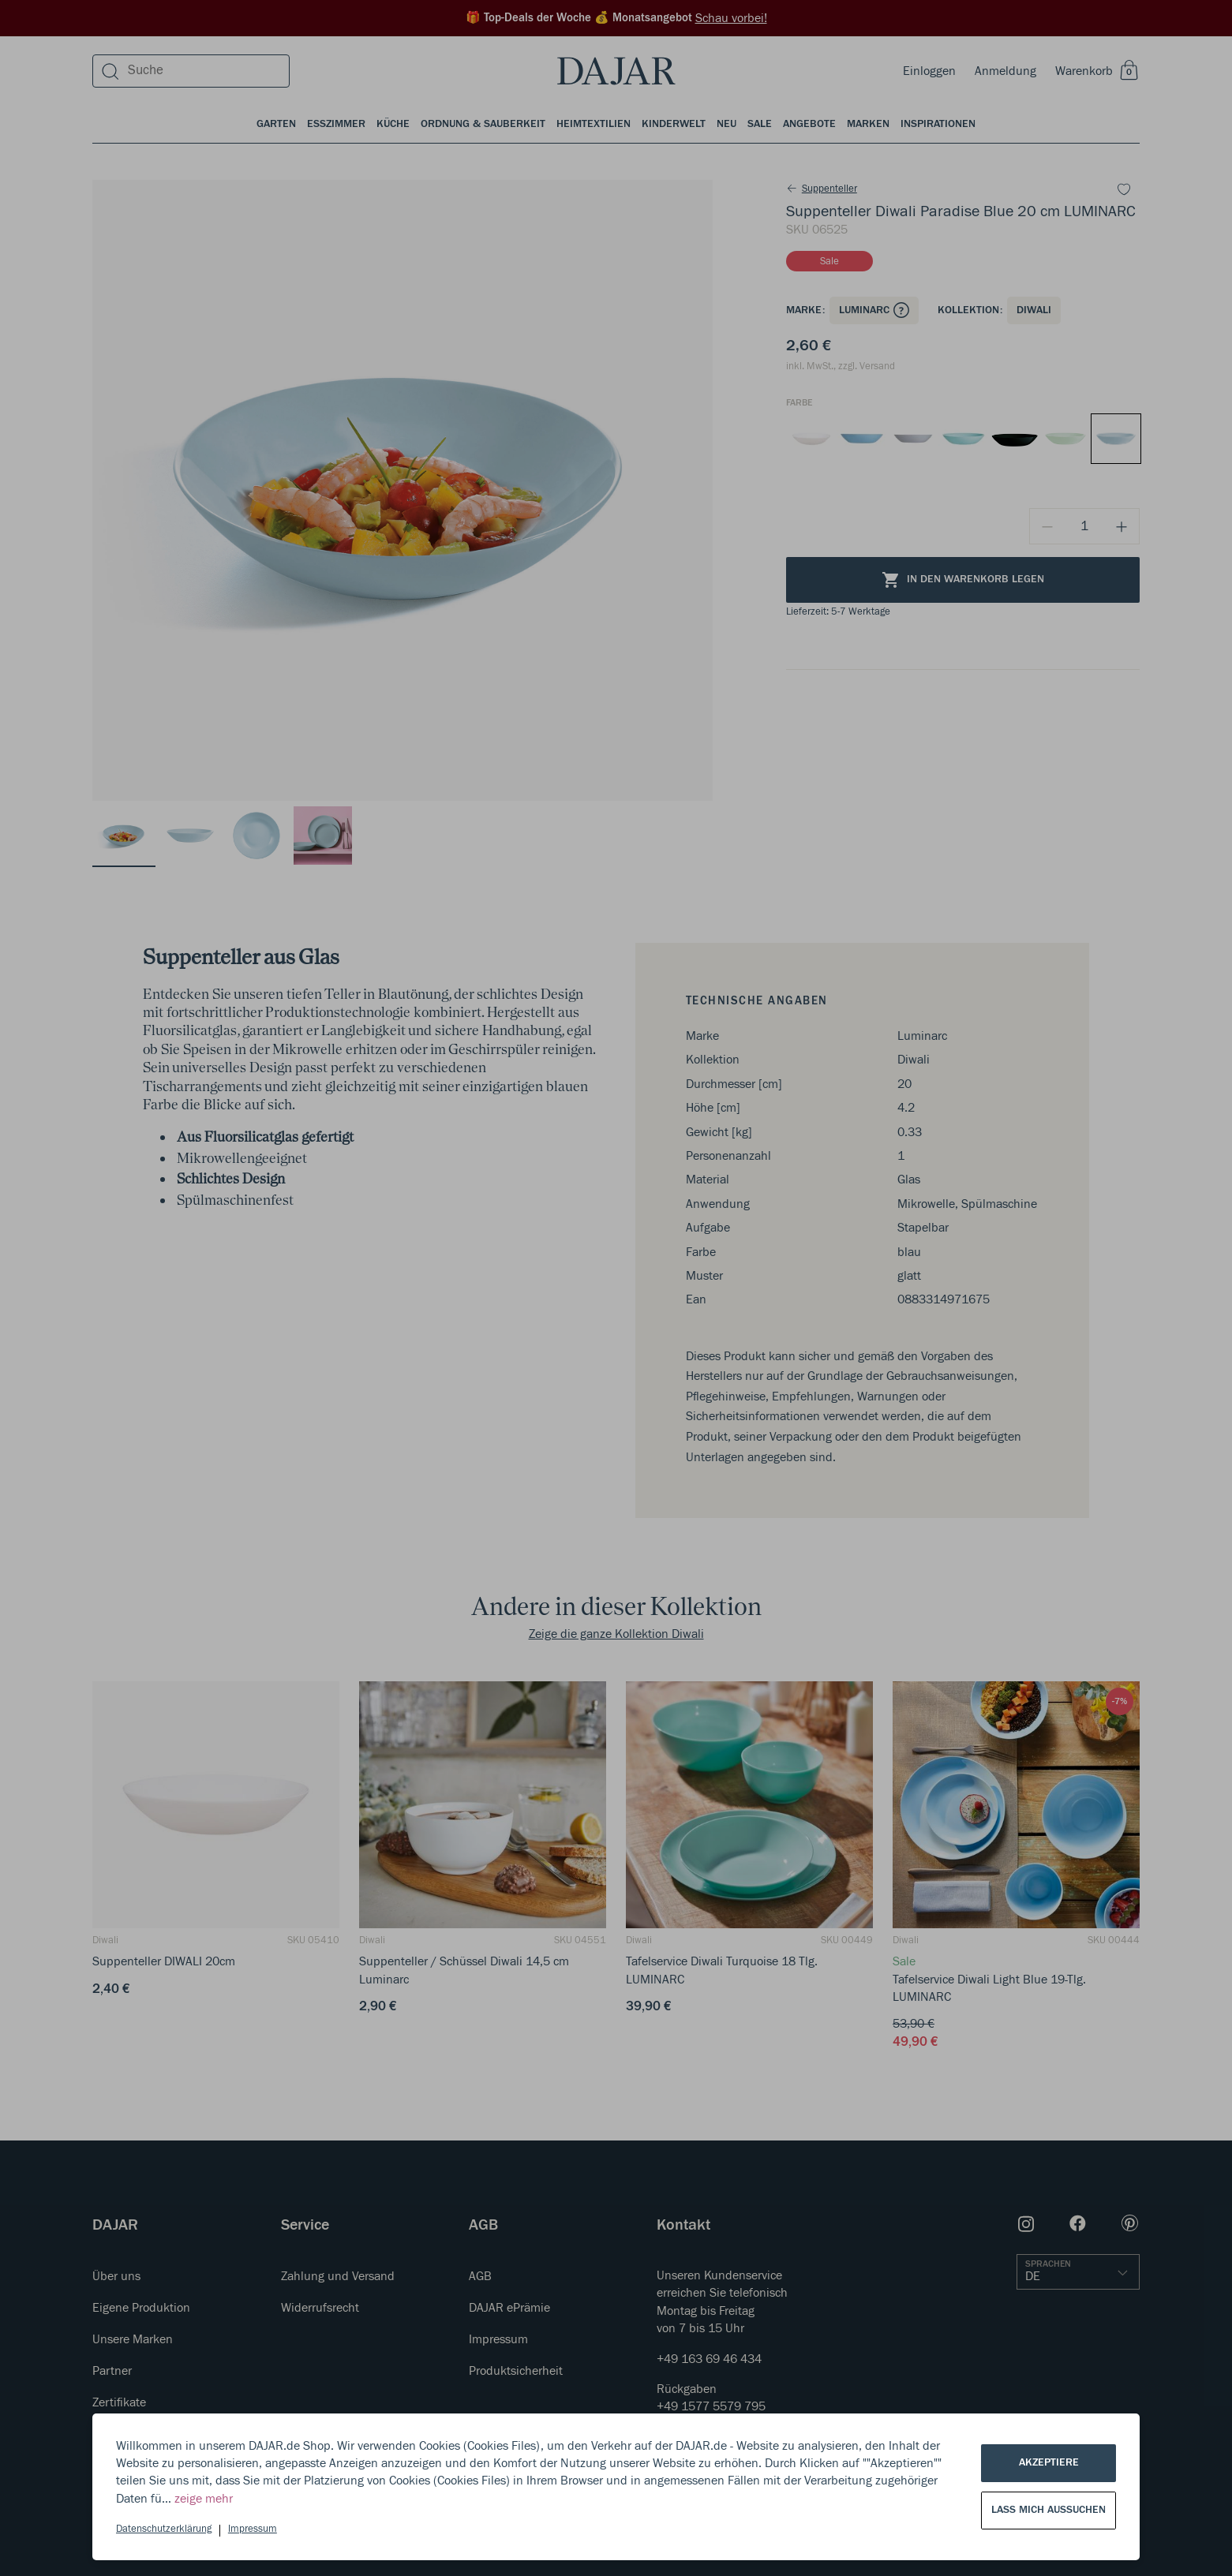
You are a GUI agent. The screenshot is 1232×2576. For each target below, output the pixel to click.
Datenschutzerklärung (164, 2529)
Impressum (252, 2529)
